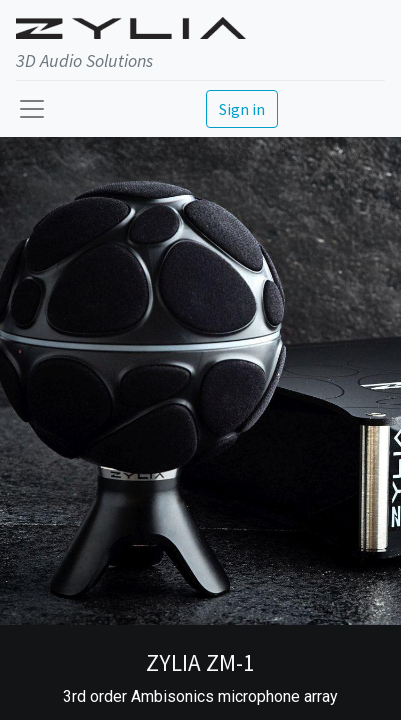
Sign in (242, 109)
